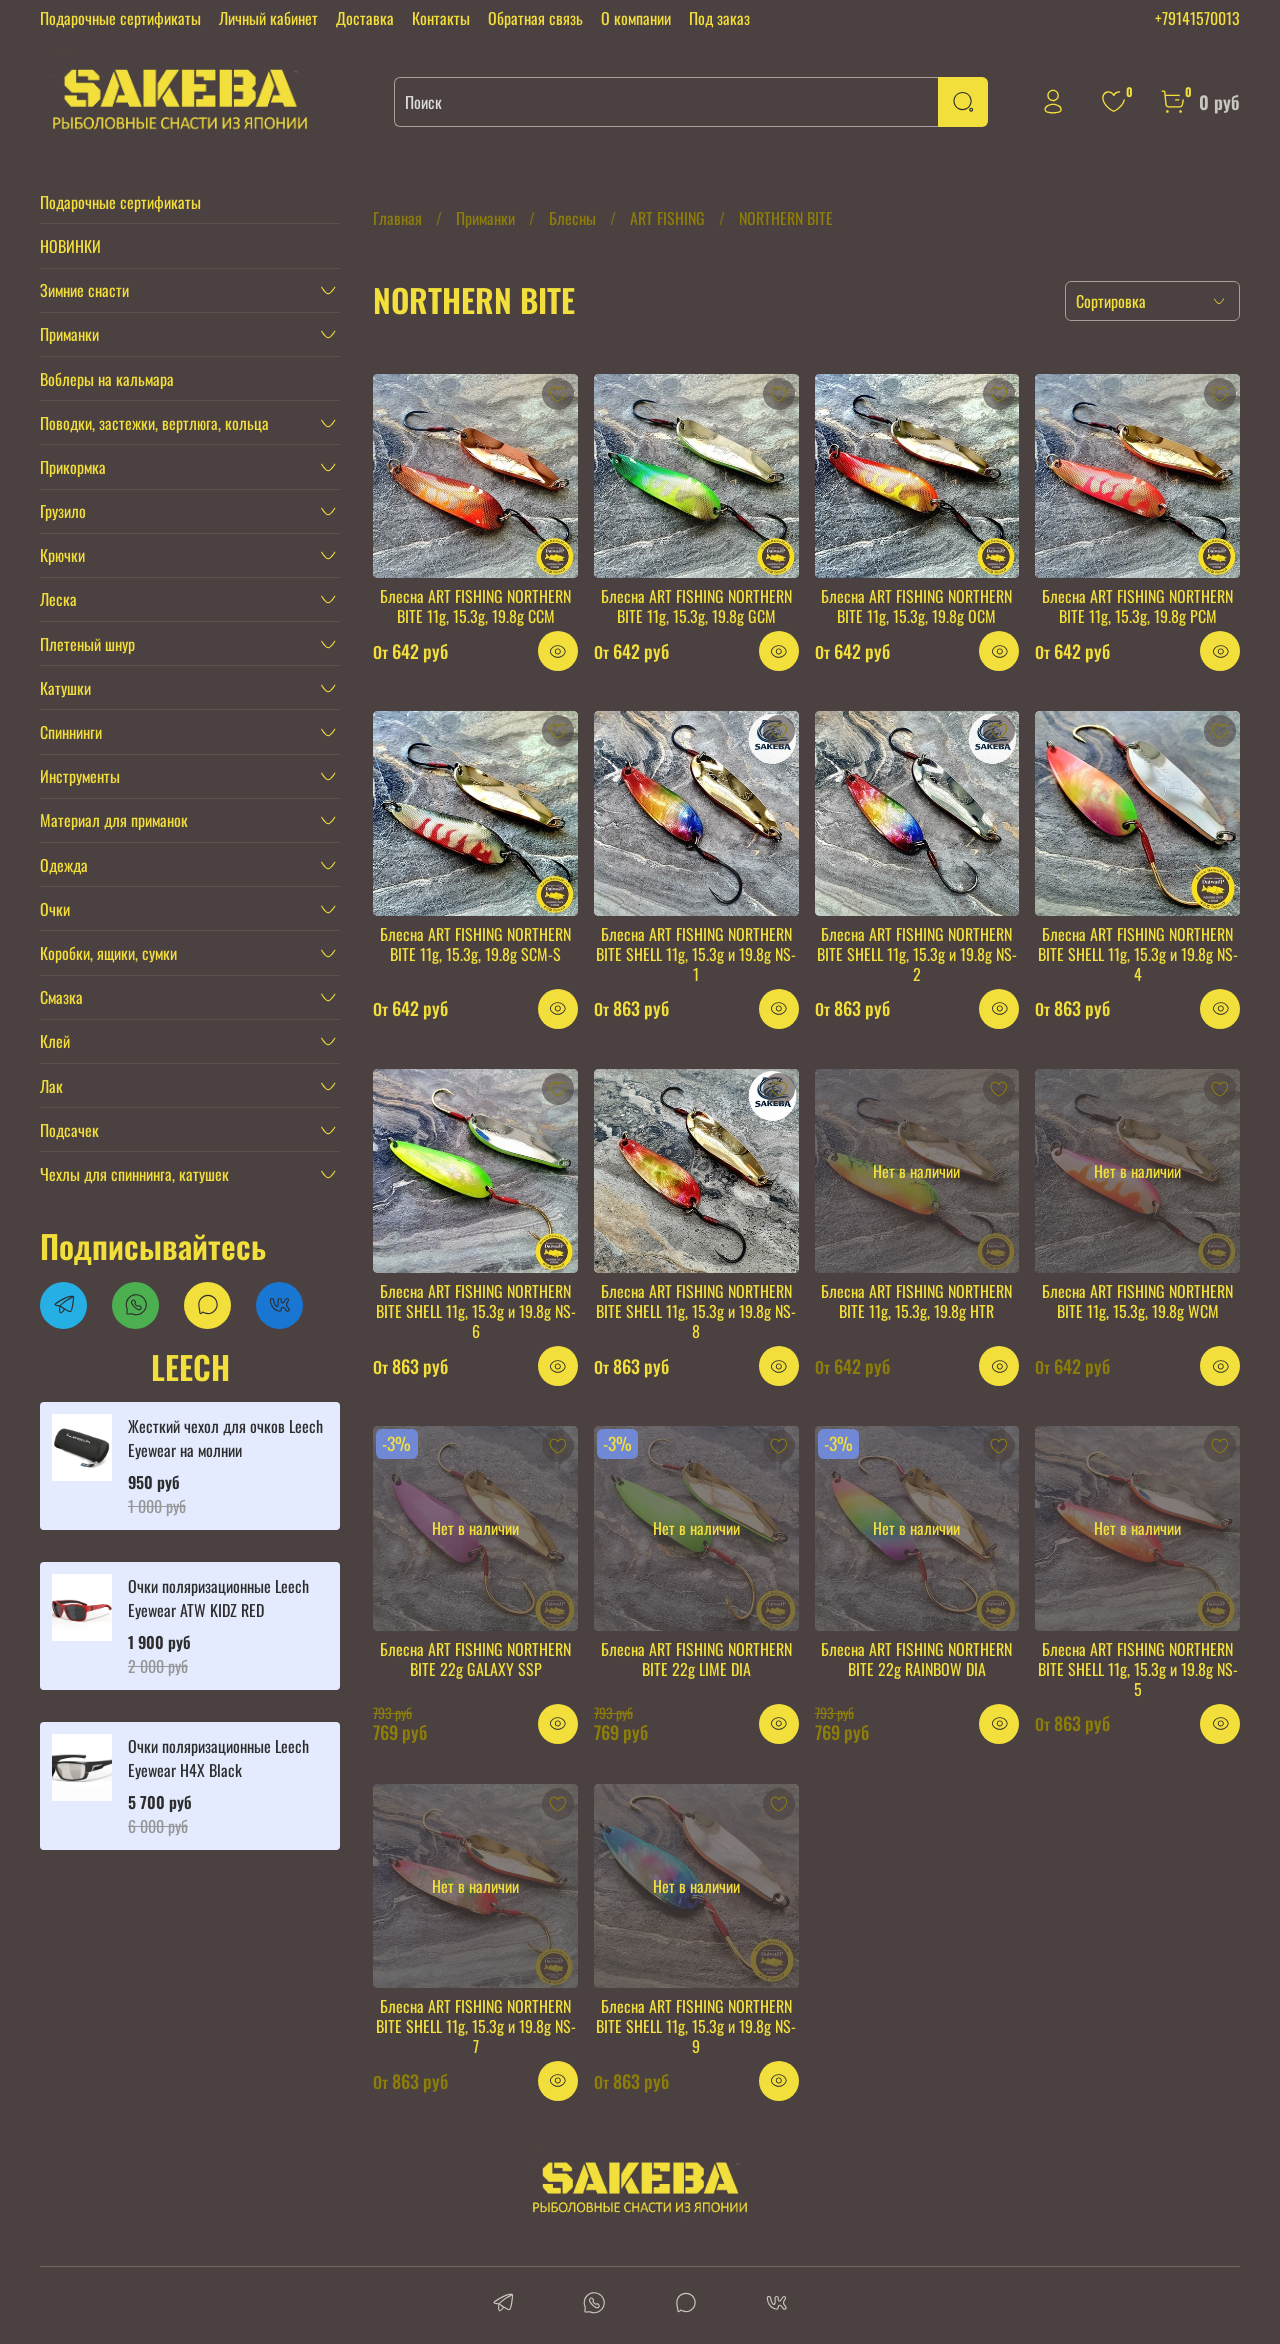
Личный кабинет (268, 18)
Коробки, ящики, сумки (108, 953)
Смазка (61, 997)
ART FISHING (667, 218)
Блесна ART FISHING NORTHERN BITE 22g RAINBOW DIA (916, 1659)
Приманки (485, 218)
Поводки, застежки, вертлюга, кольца (154, 423)
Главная (397, 218)
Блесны (572, 218)
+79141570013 (1197, 18)
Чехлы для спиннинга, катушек (134, 1174)
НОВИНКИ (70, 246)
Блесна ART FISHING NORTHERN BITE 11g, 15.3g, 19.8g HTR (916, 1301)
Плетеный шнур (87, 644)
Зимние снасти (84, 290)
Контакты (441, 18)
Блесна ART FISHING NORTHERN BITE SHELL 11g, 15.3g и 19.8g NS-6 (476, 1311)
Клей (55, 1041)
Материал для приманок (114, 820)
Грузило (63, 511)
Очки (55, 909)
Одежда (64, 865)
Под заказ (719, 18)
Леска (58, 599)
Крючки (62, 555)
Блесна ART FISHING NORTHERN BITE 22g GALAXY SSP (475, 1659)
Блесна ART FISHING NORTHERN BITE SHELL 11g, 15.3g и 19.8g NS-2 (917, 954)
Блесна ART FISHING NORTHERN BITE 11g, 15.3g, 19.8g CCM (475, 606)
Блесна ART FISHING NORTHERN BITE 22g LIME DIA (696, 1659)
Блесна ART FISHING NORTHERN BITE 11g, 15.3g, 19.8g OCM (916, 606)
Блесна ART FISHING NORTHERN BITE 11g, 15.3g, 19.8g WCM (1137, 1301)
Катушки (65, 688)
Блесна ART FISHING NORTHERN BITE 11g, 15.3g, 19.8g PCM (1137, 606)
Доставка (365, 18)
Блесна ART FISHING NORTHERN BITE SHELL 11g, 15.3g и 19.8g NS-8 (696, 1311)
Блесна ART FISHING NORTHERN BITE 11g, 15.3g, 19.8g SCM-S (475, 944)
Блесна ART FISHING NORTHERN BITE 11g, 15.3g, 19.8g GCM (696, 606)
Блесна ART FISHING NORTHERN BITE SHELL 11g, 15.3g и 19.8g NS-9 (696, 2026)
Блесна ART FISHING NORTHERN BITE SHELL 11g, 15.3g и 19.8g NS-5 (1138, 1669)
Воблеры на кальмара (107, 379)
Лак (51, 1086)
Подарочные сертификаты (120, 18)
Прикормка (73, 467)
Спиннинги (71, 732)
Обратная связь (535, 18)
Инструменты (80, 776)
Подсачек (69, 1130)
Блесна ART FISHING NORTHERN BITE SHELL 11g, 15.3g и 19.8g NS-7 (476, 2026)
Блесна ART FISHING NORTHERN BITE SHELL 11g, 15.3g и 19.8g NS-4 (1138, 954)
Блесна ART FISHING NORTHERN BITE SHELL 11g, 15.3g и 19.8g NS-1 (696, 954)
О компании (636, 18)
